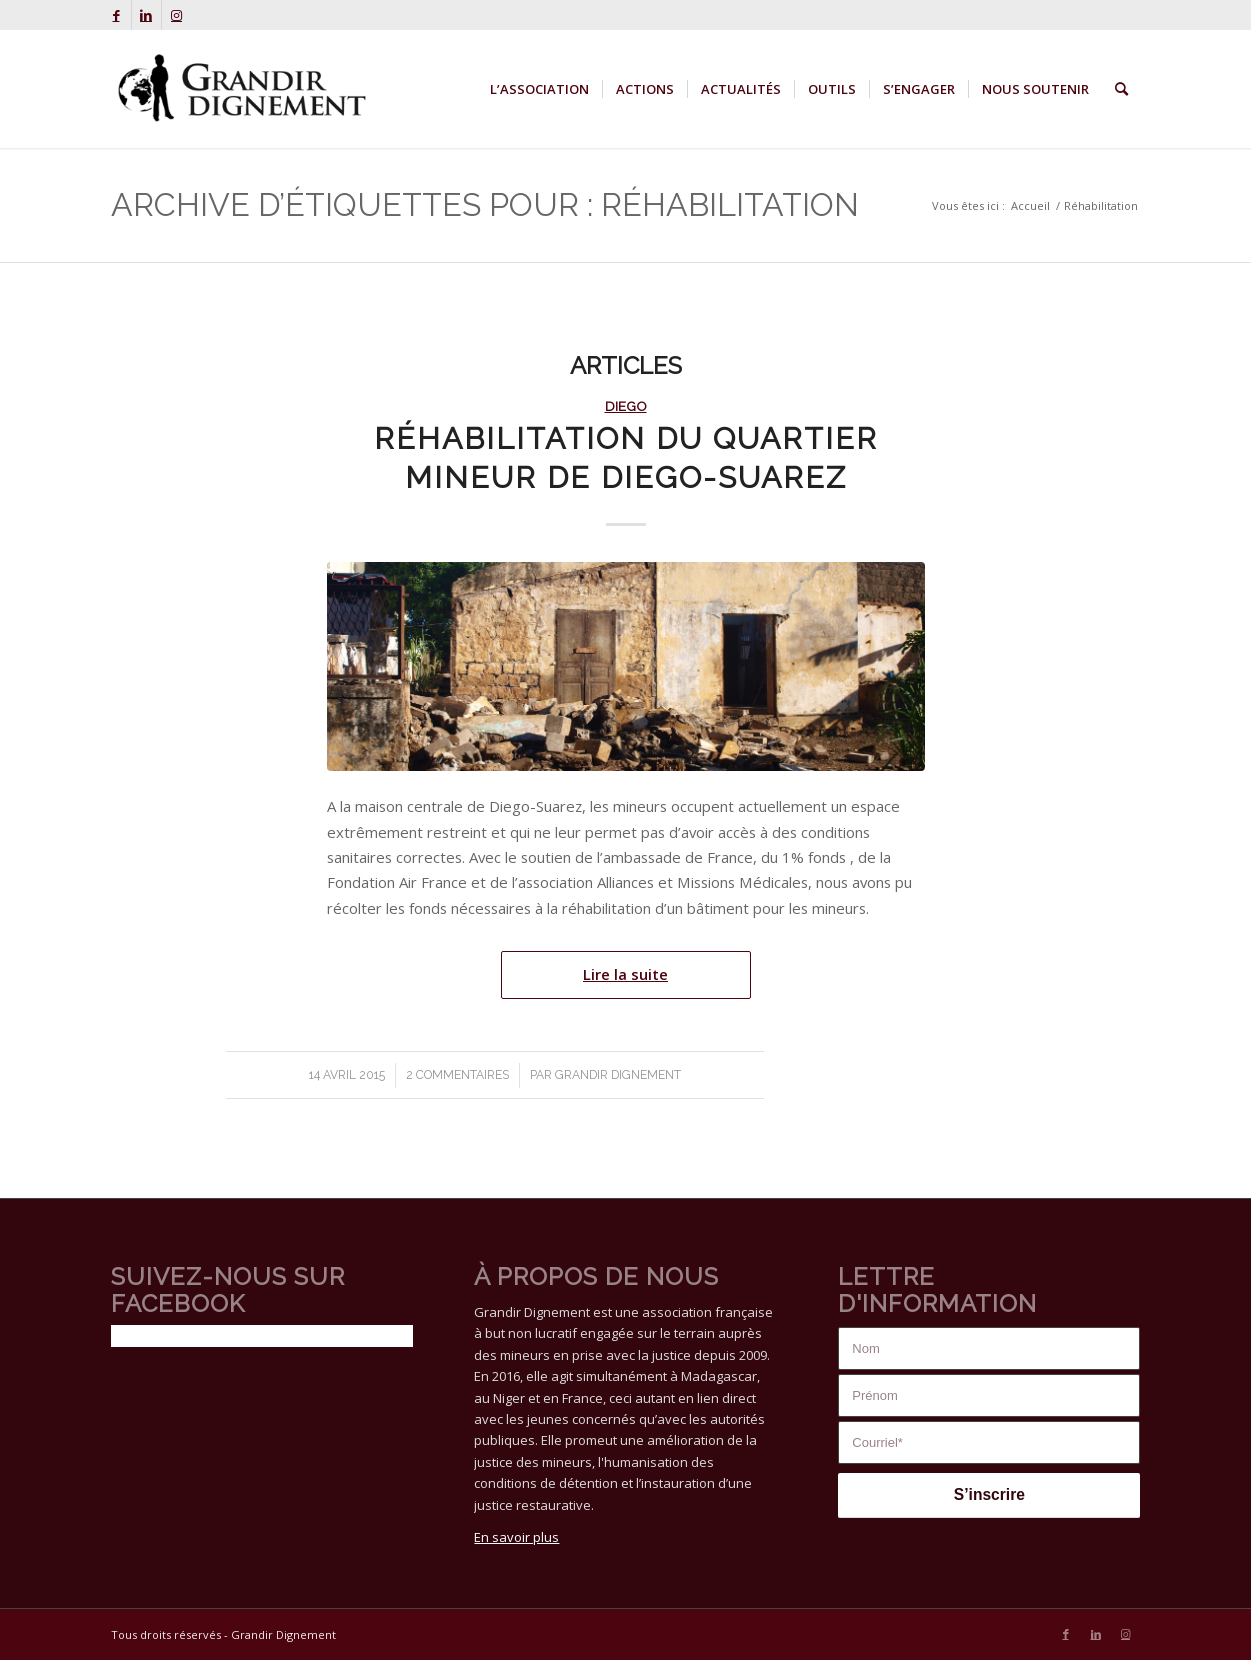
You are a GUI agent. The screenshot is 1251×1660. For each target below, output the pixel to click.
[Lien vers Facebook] (116, 15)
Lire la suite (625, 974)
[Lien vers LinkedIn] (146, 15)
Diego (626, 406)
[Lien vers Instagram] (177, 15)
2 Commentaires (457, 1075)
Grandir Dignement (618, 1075)
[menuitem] (539, 89)
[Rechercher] (1121, 89)
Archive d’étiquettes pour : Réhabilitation (485, 204)
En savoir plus (516, 1537)
